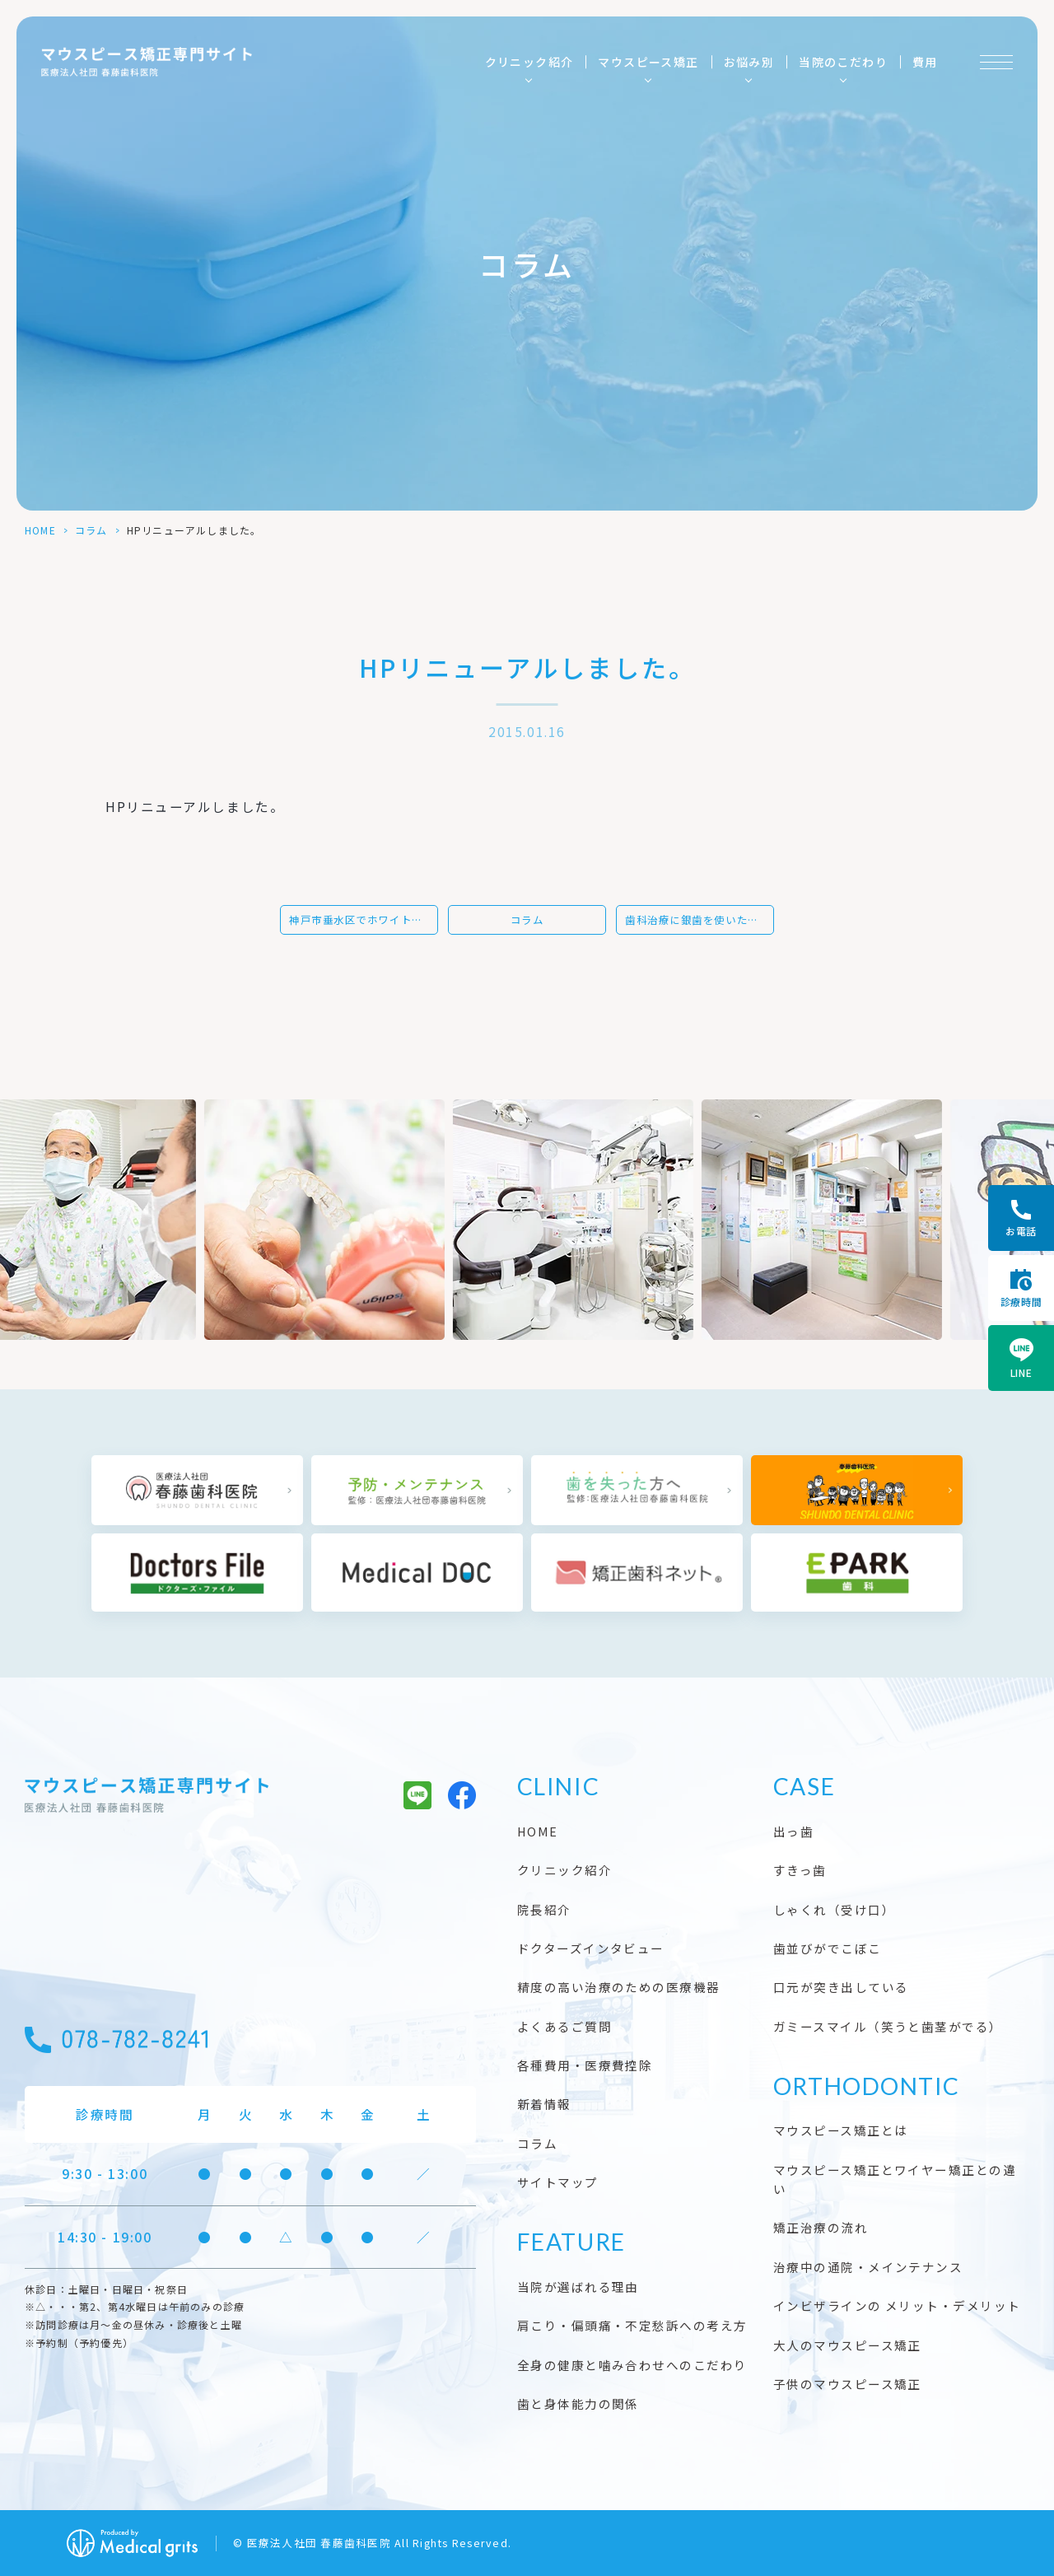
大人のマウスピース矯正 (847, 2345)
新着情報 (544, 2103)
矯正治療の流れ (820, 2227)
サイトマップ (558, 2182)
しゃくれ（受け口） (834, 1909)
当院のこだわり (843, 62)
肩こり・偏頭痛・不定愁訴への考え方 (632, 2325)
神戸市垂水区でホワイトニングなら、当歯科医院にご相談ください (363, 919)
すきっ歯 (800, 1869)
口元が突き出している (841, 1986)
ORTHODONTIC (866, 2086)
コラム (91, 530)
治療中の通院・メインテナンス (868, 2266)
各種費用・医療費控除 (585, 2065)
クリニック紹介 (529, 62)
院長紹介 (544, 1909)
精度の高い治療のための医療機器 (619, 1986)
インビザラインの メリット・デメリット (897, 2305)
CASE (804, 1786)
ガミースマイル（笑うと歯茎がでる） (888, 2026)
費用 (925, 62)
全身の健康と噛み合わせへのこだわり (632, 2364)
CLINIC (558, 1786)
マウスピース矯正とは (840, 2130)
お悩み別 (749, 62)
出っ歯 (793, 1831)
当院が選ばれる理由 (578, 2286)
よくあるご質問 (564, 2026)
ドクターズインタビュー (591, 1948)
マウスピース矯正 (648, 62)
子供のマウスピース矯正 (847, 2383)
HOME (40, 530)
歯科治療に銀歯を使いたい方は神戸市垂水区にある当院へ (699, 919)
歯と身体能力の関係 (578, 2403)
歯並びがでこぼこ (827, 1948)
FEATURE (571, 2242)
